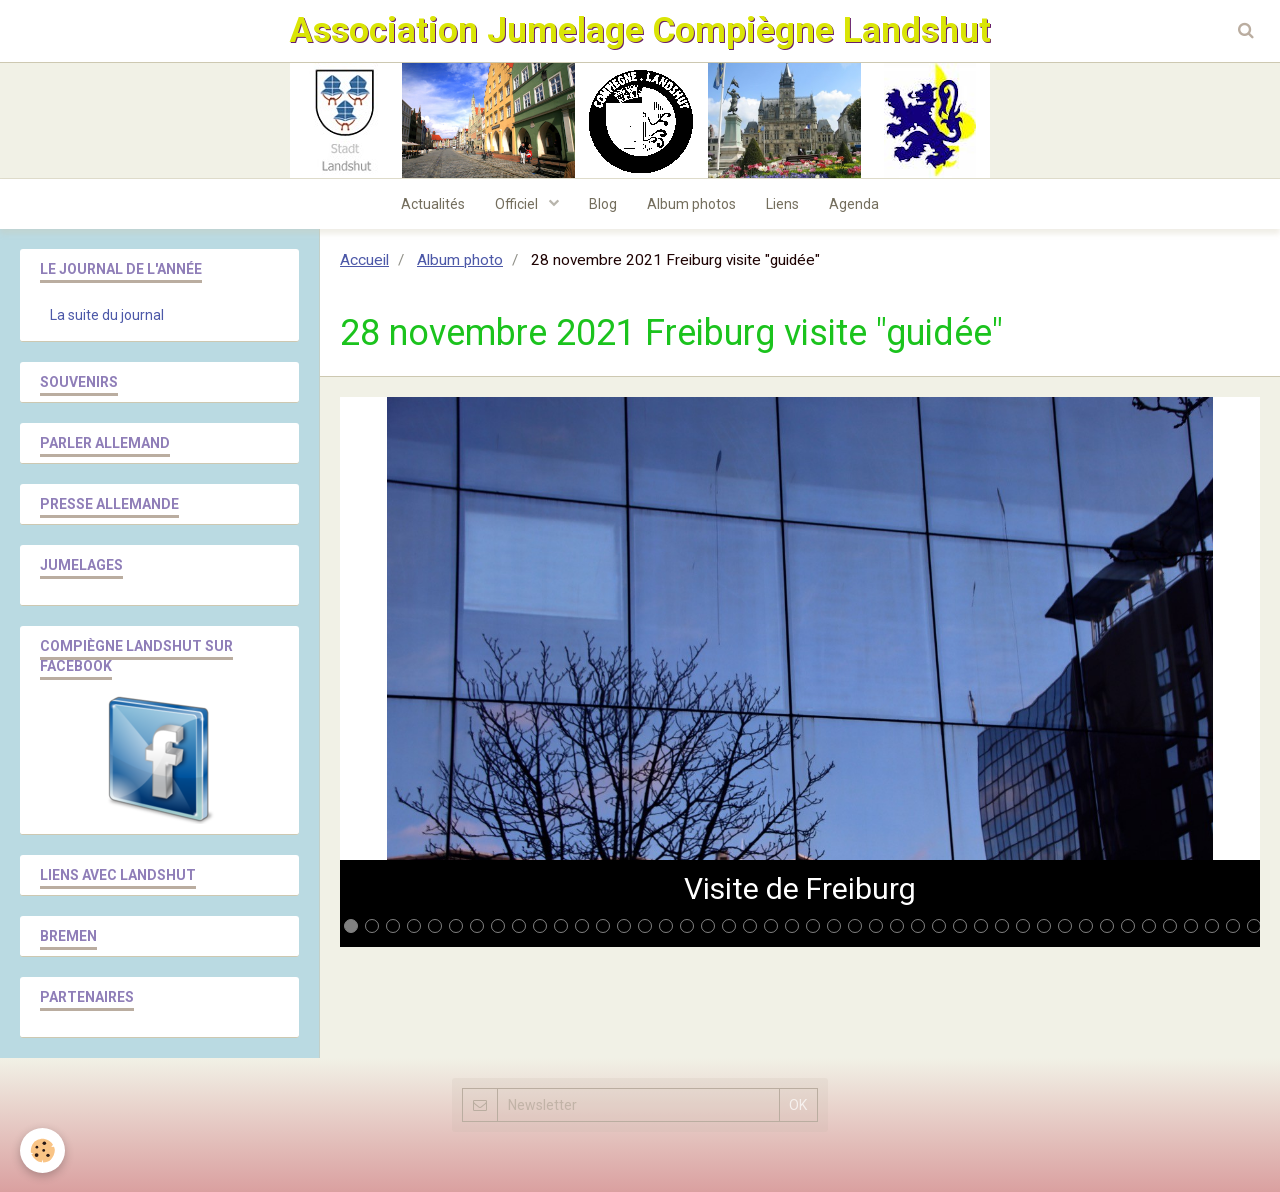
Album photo (460, 260)
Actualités (433, 204)
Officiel (518, 204)
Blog (603, 204)
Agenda (854, 204)
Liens (782, 204)
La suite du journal (107, 315)
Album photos (691, 204)
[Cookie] (42, 1150)
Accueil (364, 260)
